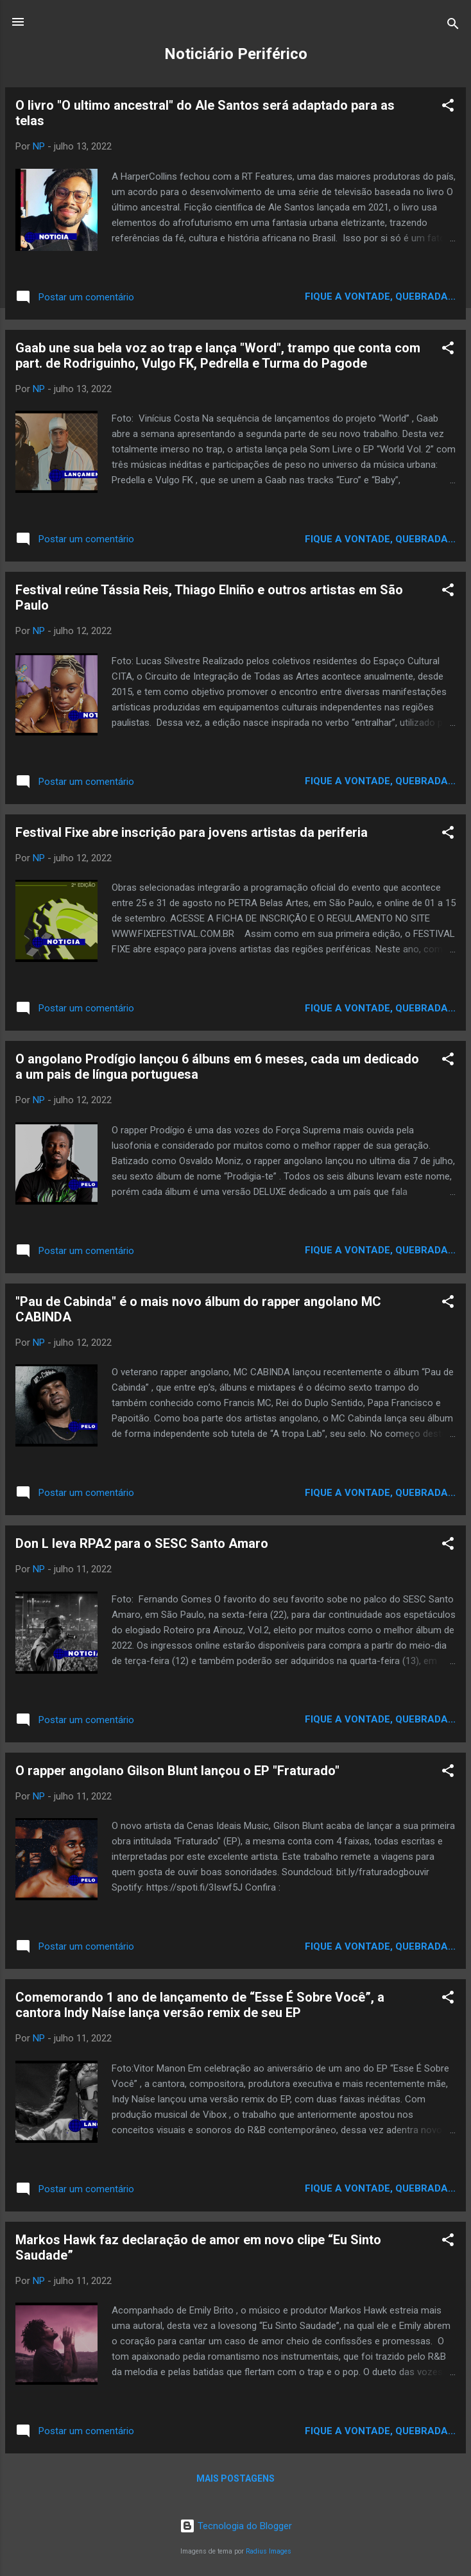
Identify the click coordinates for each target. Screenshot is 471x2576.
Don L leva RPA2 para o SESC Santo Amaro (141, 1543)
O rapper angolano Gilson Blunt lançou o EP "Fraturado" (177, 1770)
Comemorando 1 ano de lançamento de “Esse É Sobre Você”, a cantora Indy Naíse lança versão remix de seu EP (199, 2004)
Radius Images (268, 2551)
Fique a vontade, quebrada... (380, 296)
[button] (448, 107)
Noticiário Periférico (235, 54)
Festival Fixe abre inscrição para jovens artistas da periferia (191, 832)
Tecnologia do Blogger (236, 2526)
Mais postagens (235, 2478)
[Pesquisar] (453, 26)
